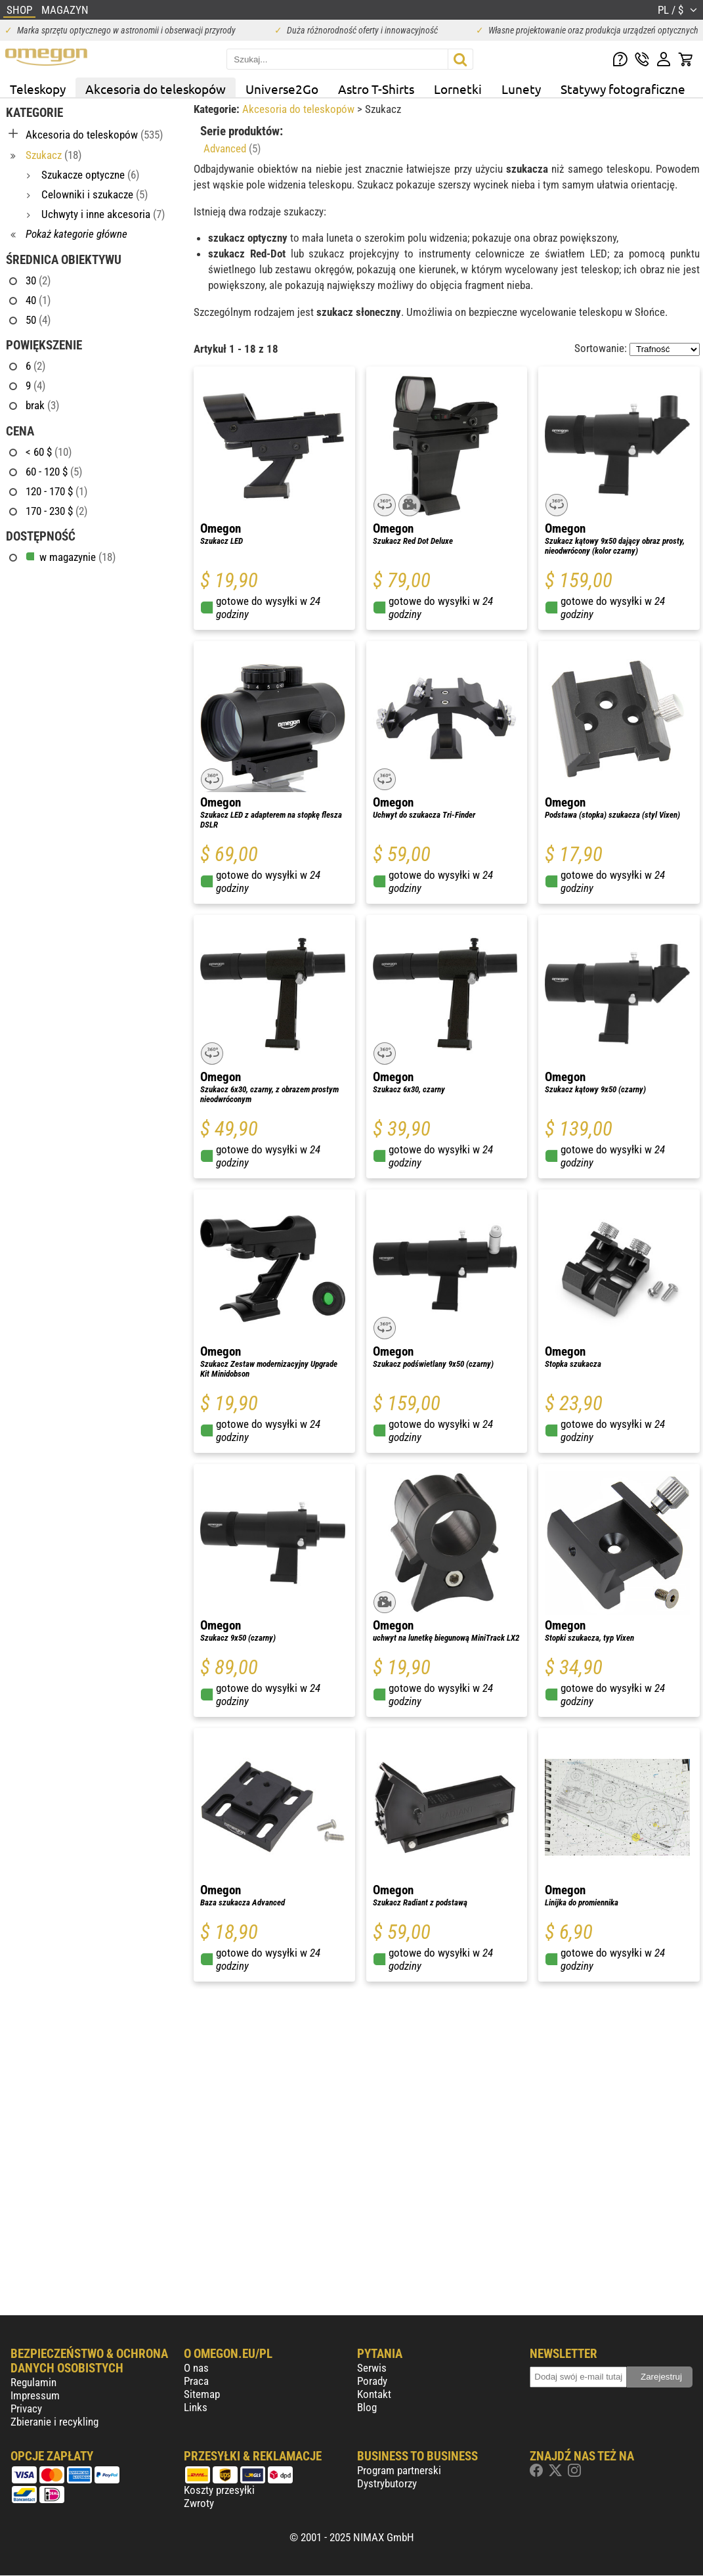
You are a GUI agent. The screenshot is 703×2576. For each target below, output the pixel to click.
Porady (372, 2380)
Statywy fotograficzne (623, 89)
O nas (196, 2367)
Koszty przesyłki (219, 2490)
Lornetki (458, 89)
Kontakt (374, 2394)
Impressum (35, 2395)
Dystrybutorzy (387, 2483)
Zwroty (199, 2503)
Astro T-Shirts (376, 89)
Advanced (232, 148)
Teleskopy (38, 89)
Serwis (372, 2367)
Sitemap (202, 2394)
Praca (196, 2380)
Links (195, 2407)
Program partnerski (399, 2470)
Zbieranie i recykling (54, 2421)
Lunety (521, 89)
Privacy (26, 2408)
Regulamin (33, 2382)
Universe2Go (281, 89)
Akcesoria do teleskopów (155, 89)
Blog (367, 2407)
